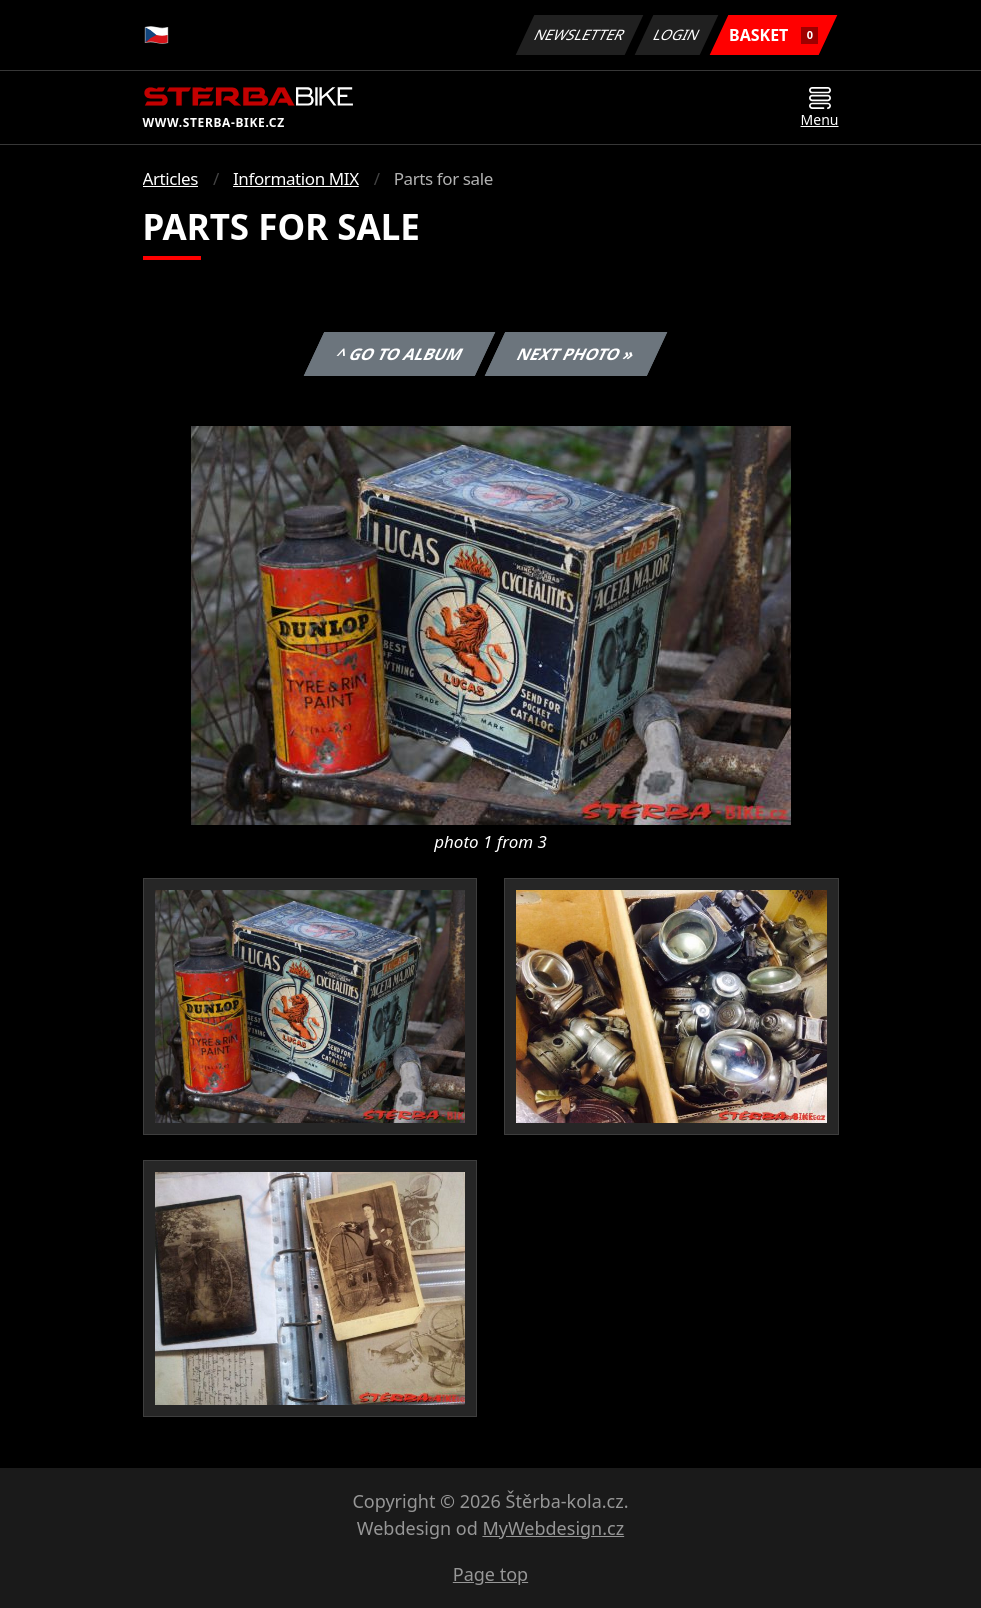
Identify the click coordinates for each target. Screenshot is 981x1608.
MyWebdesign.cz (553, 1528)
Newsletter (580, 34)
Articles (170, 178)
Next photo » (576, 354)
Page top (490, 1574)
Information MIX (296, 178)
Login (677, 34)
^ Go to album (400, 354)
